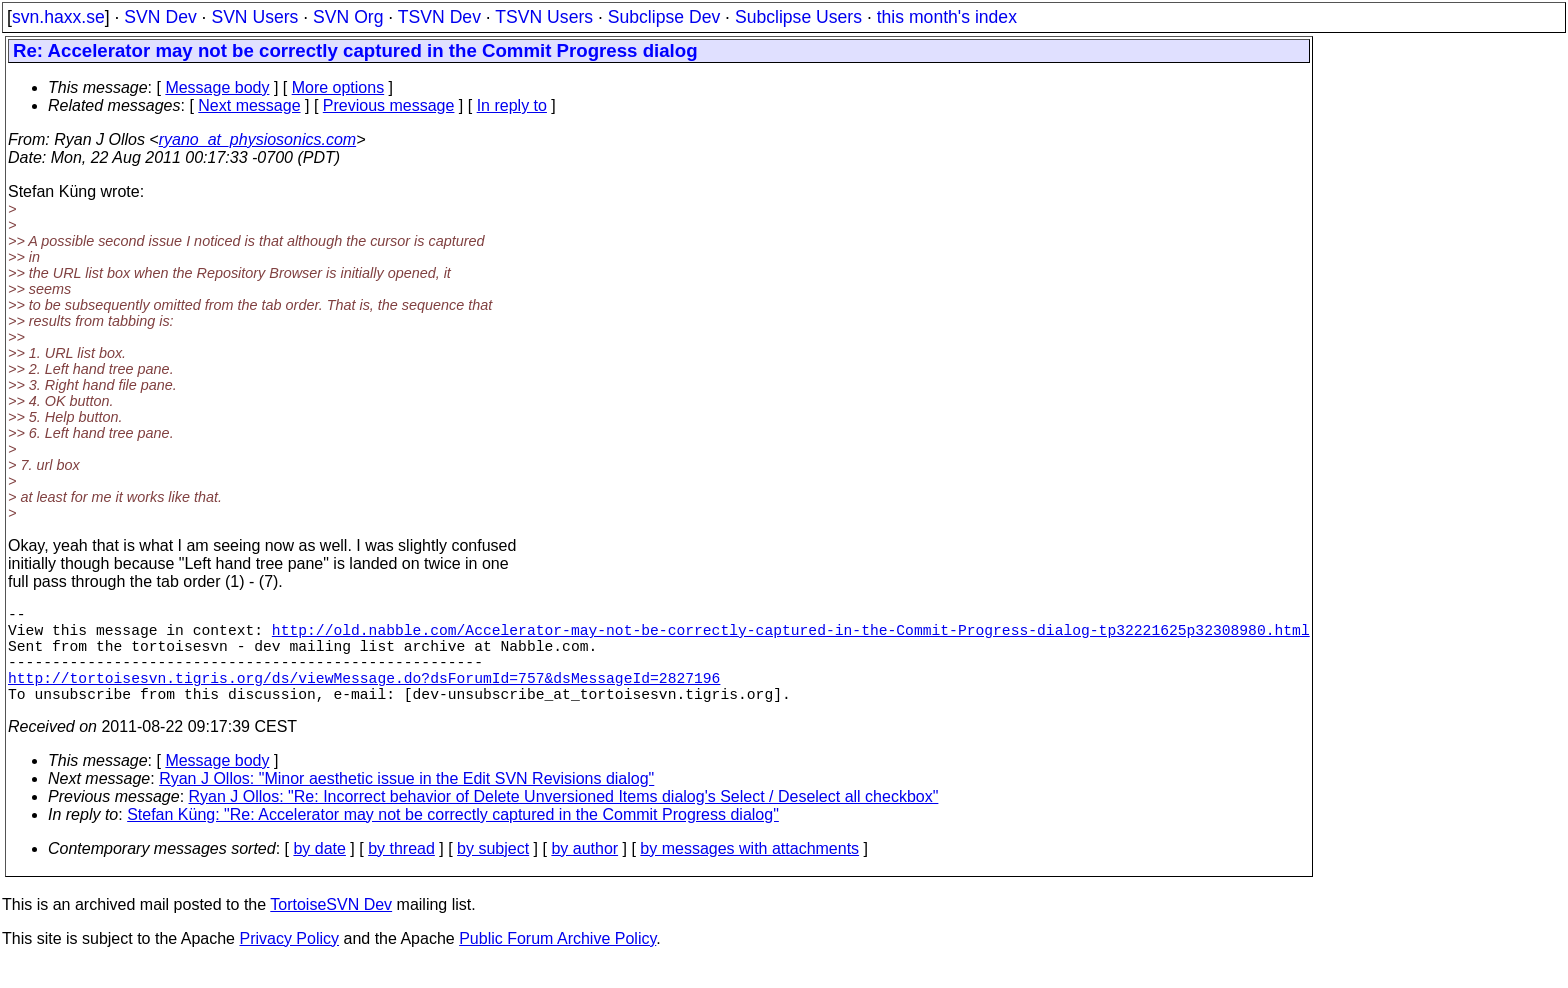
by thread (401, 872)
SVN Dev (160, 17)
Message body (217, 87)
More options (338, 87)
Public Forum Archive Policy (557, 962)
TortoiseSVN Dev (331, 928)
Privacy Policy (289, 962)
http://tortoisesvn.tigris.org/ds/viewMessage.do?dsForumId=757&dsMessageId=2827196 (364, 697)
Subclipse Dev (664, 17)
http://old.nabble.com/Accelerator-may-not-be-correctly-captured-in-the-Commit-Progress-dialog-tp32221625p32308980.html (791, 637)
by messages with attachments (749, 872)
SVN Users (254, 17)
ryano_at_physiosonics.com (257, 139)
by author (584, 872)
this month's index (947, 17)
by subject (493, 872)
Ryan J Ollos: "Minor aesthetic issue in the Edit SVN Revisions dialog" (406, 802)
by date (319, 872)
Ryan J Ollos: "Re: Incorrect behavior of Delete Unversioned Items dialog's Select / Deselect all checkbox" (564, 820)
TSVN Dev (439, 17)
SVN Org (348, 17)
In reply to (512, 105)
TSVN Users (544, 17)
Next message (249, 105)
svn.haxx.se (58, 17)
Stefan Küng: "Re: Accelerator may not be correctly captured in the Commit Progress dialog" (453, 838)
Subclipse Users (798, 17)
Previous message (389, 105)
